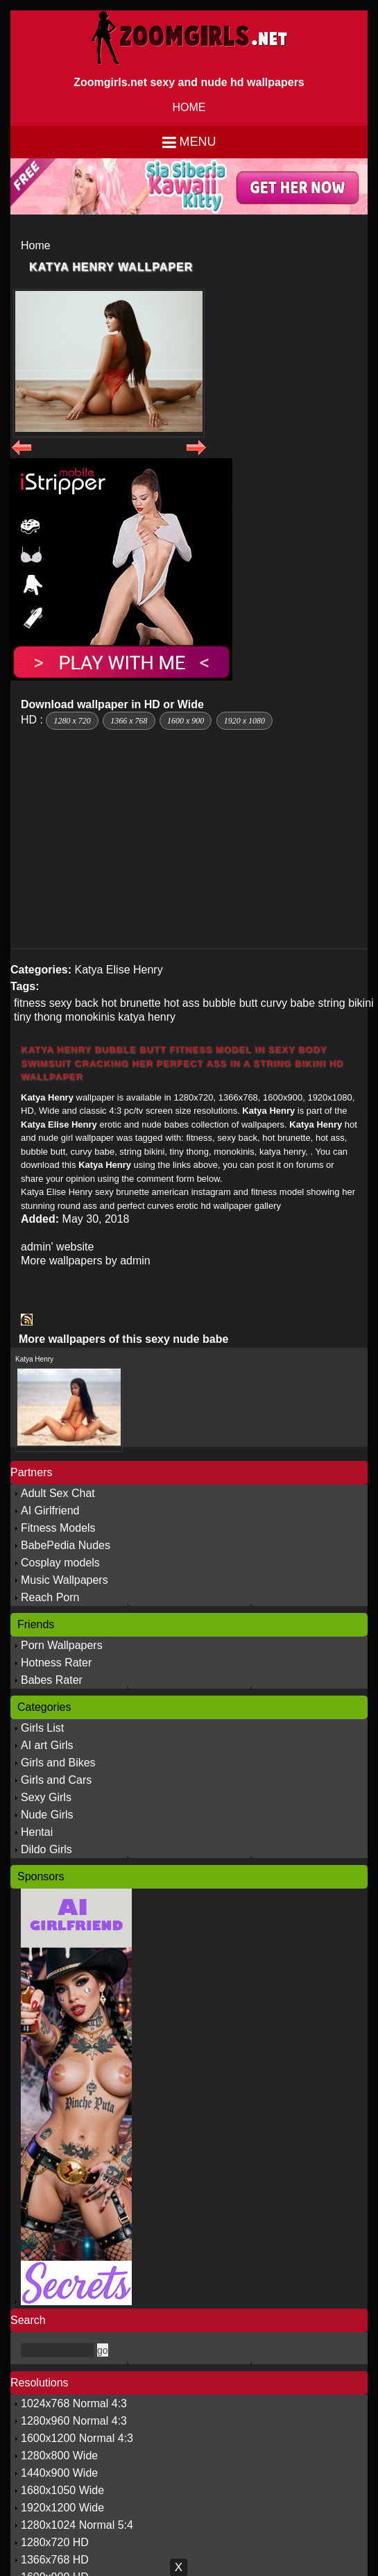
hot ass (182, 1003)
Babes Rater (52, 1680)
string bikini (346, 1003)
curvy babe (288, 1003)
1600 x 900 (185, 721)
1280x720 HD (55, 2542)
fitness (30, 1003)
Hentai (37, 1832)
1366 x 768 (128, 721)
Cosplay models (60, 1563)
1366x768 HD (55, 2560)
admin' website (57, 1247)
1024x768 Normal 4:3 (74, 2403)
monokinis (90, 1017)
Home (36, 245)
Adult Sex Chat (58, 1493)
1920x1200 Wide (62, 2508)
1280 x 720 (71, 721)
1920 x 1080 (244, 721)
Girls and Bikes (58, 1762)
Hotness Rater (56, 1662)
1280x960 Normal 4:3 (74, 2421)
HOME (189, 107)
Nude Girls (47, 1815)
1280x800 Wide (59, 2455)
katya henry (146, 1017)
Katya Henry (34, 1359)
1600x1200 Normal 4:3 (77, 2438)
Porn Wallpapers (62, 1645)
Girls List (42, 1728)
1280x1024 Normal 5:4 (77, 2525)
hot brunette (130, 1003)
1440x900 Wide (59, 2473)
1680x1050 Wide (62, 2490)
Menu (198, 142)
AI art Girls (47, 1745)
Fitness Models (58, 1528)
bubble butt (230, 1003)
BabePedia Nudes (65, 1545)
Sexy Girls (46, 1797)
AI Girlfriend (50, 1510)
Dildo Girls (46, 1849)
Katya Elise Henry (118, 970)
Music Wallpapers (64, 1580)
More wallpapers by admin (86, 1260)
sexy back (73, 1003)
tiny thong (38, 1017)
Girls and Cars (56, 1780)
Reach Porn (50, 1597)
